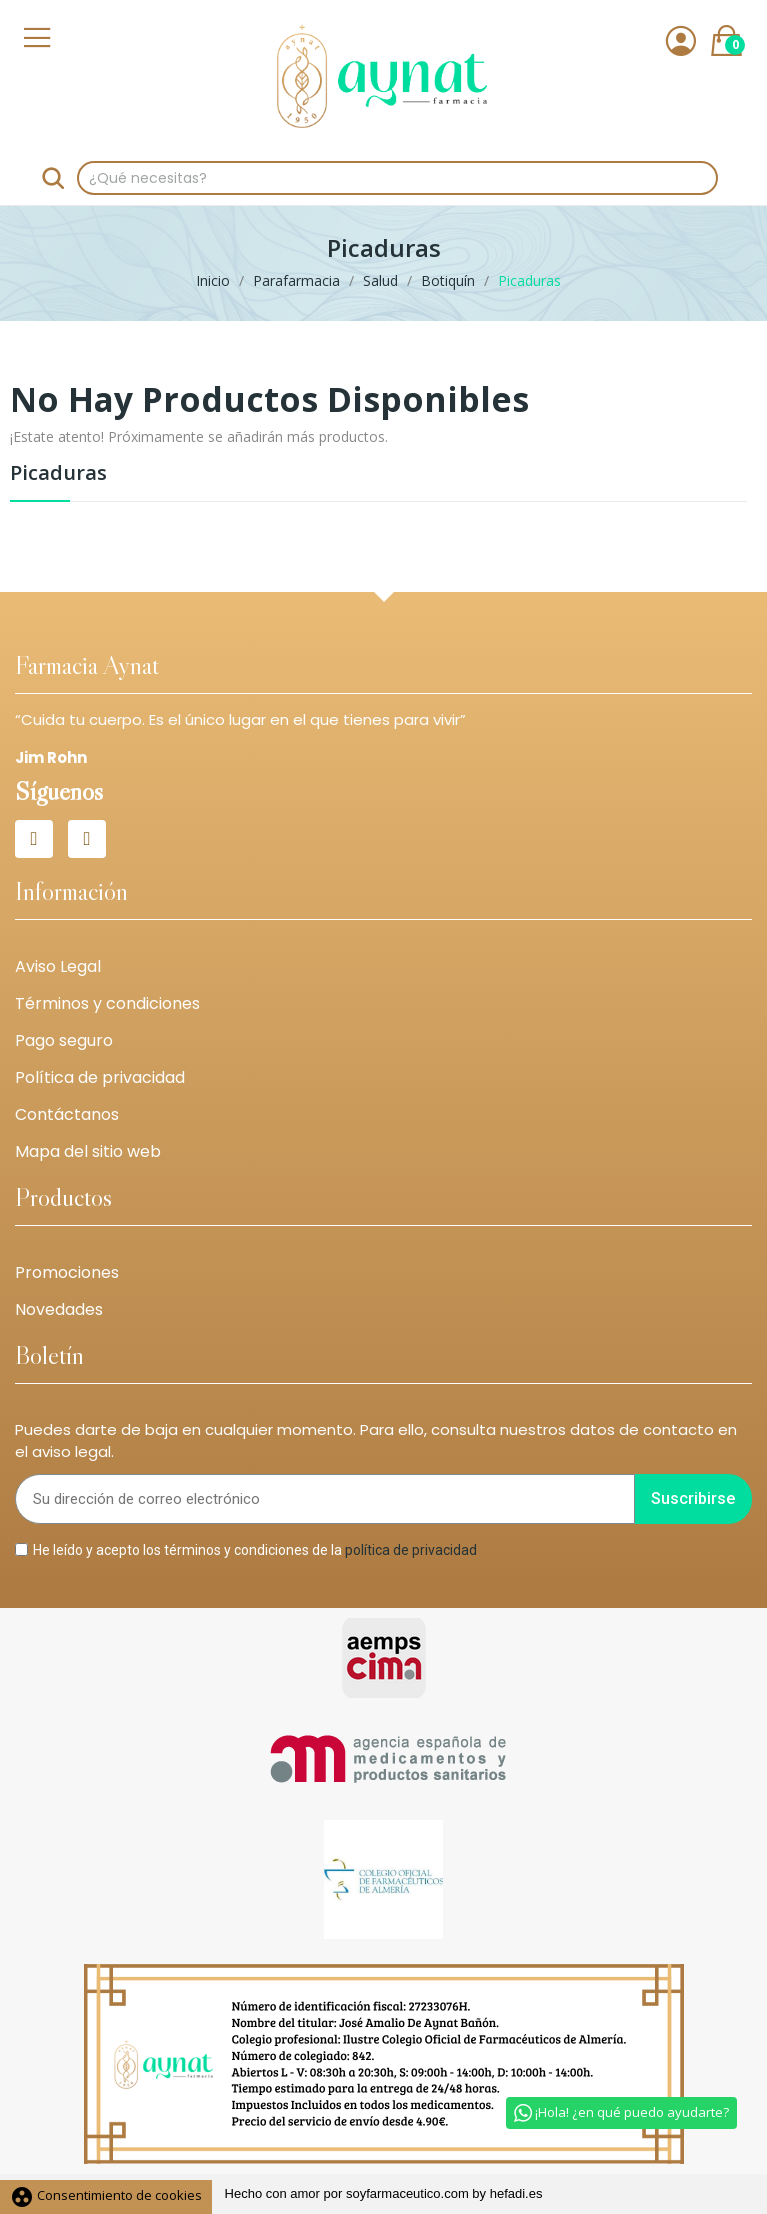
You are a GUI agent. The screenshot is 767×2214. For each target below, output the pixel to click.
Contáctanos (67, 1114)
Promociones (67, 1272)
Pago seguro (64, 1040)
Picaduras (58, 474)
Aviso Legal (58, 966)
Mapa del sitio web (88, 1151)
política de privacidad (411, 1549)
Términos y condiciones (107, 1003)
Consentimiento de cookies (106, 2195)
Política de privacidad (100, 1077)
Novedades (59, 1309)
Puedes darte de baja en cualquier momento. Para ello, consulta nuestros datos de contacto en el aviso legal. (376, 1441)
